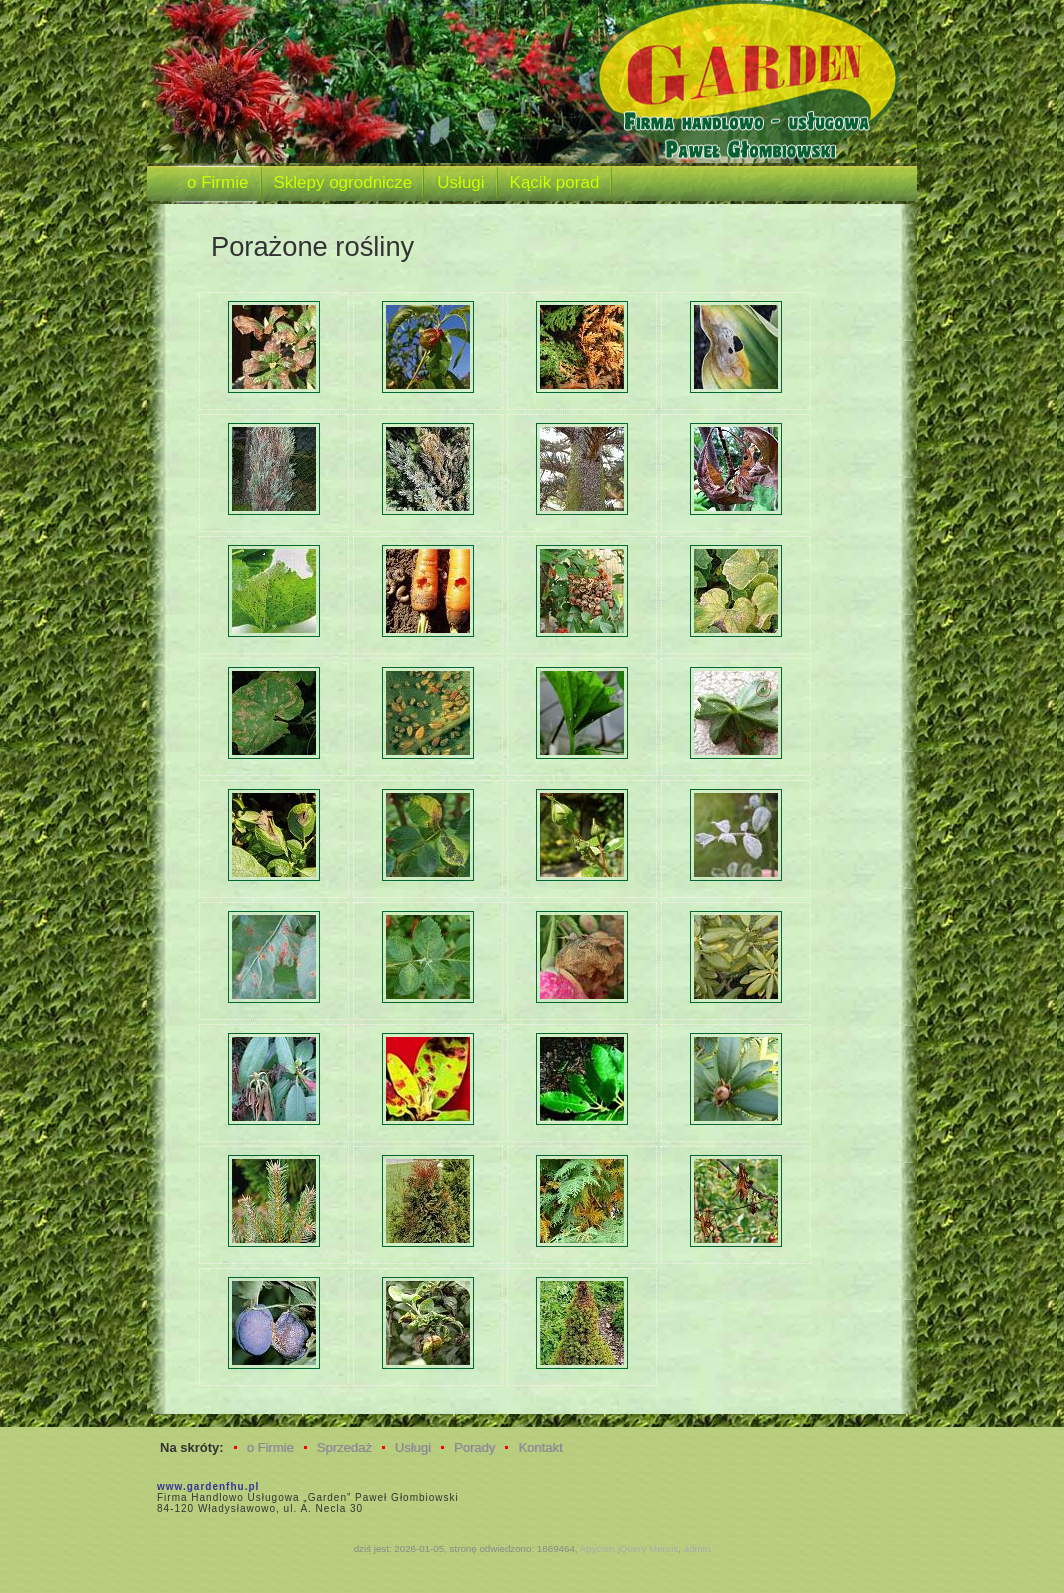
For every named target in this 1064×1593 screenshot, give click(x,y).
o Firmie (270, 1447)
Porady (474, 1447)
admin (697, 1548)
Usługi (413, 1447)
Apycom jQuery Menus (629, 1548)
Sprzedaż (344, 1447)
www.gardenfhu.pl (208, 1486)
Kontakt (540, 1447)
